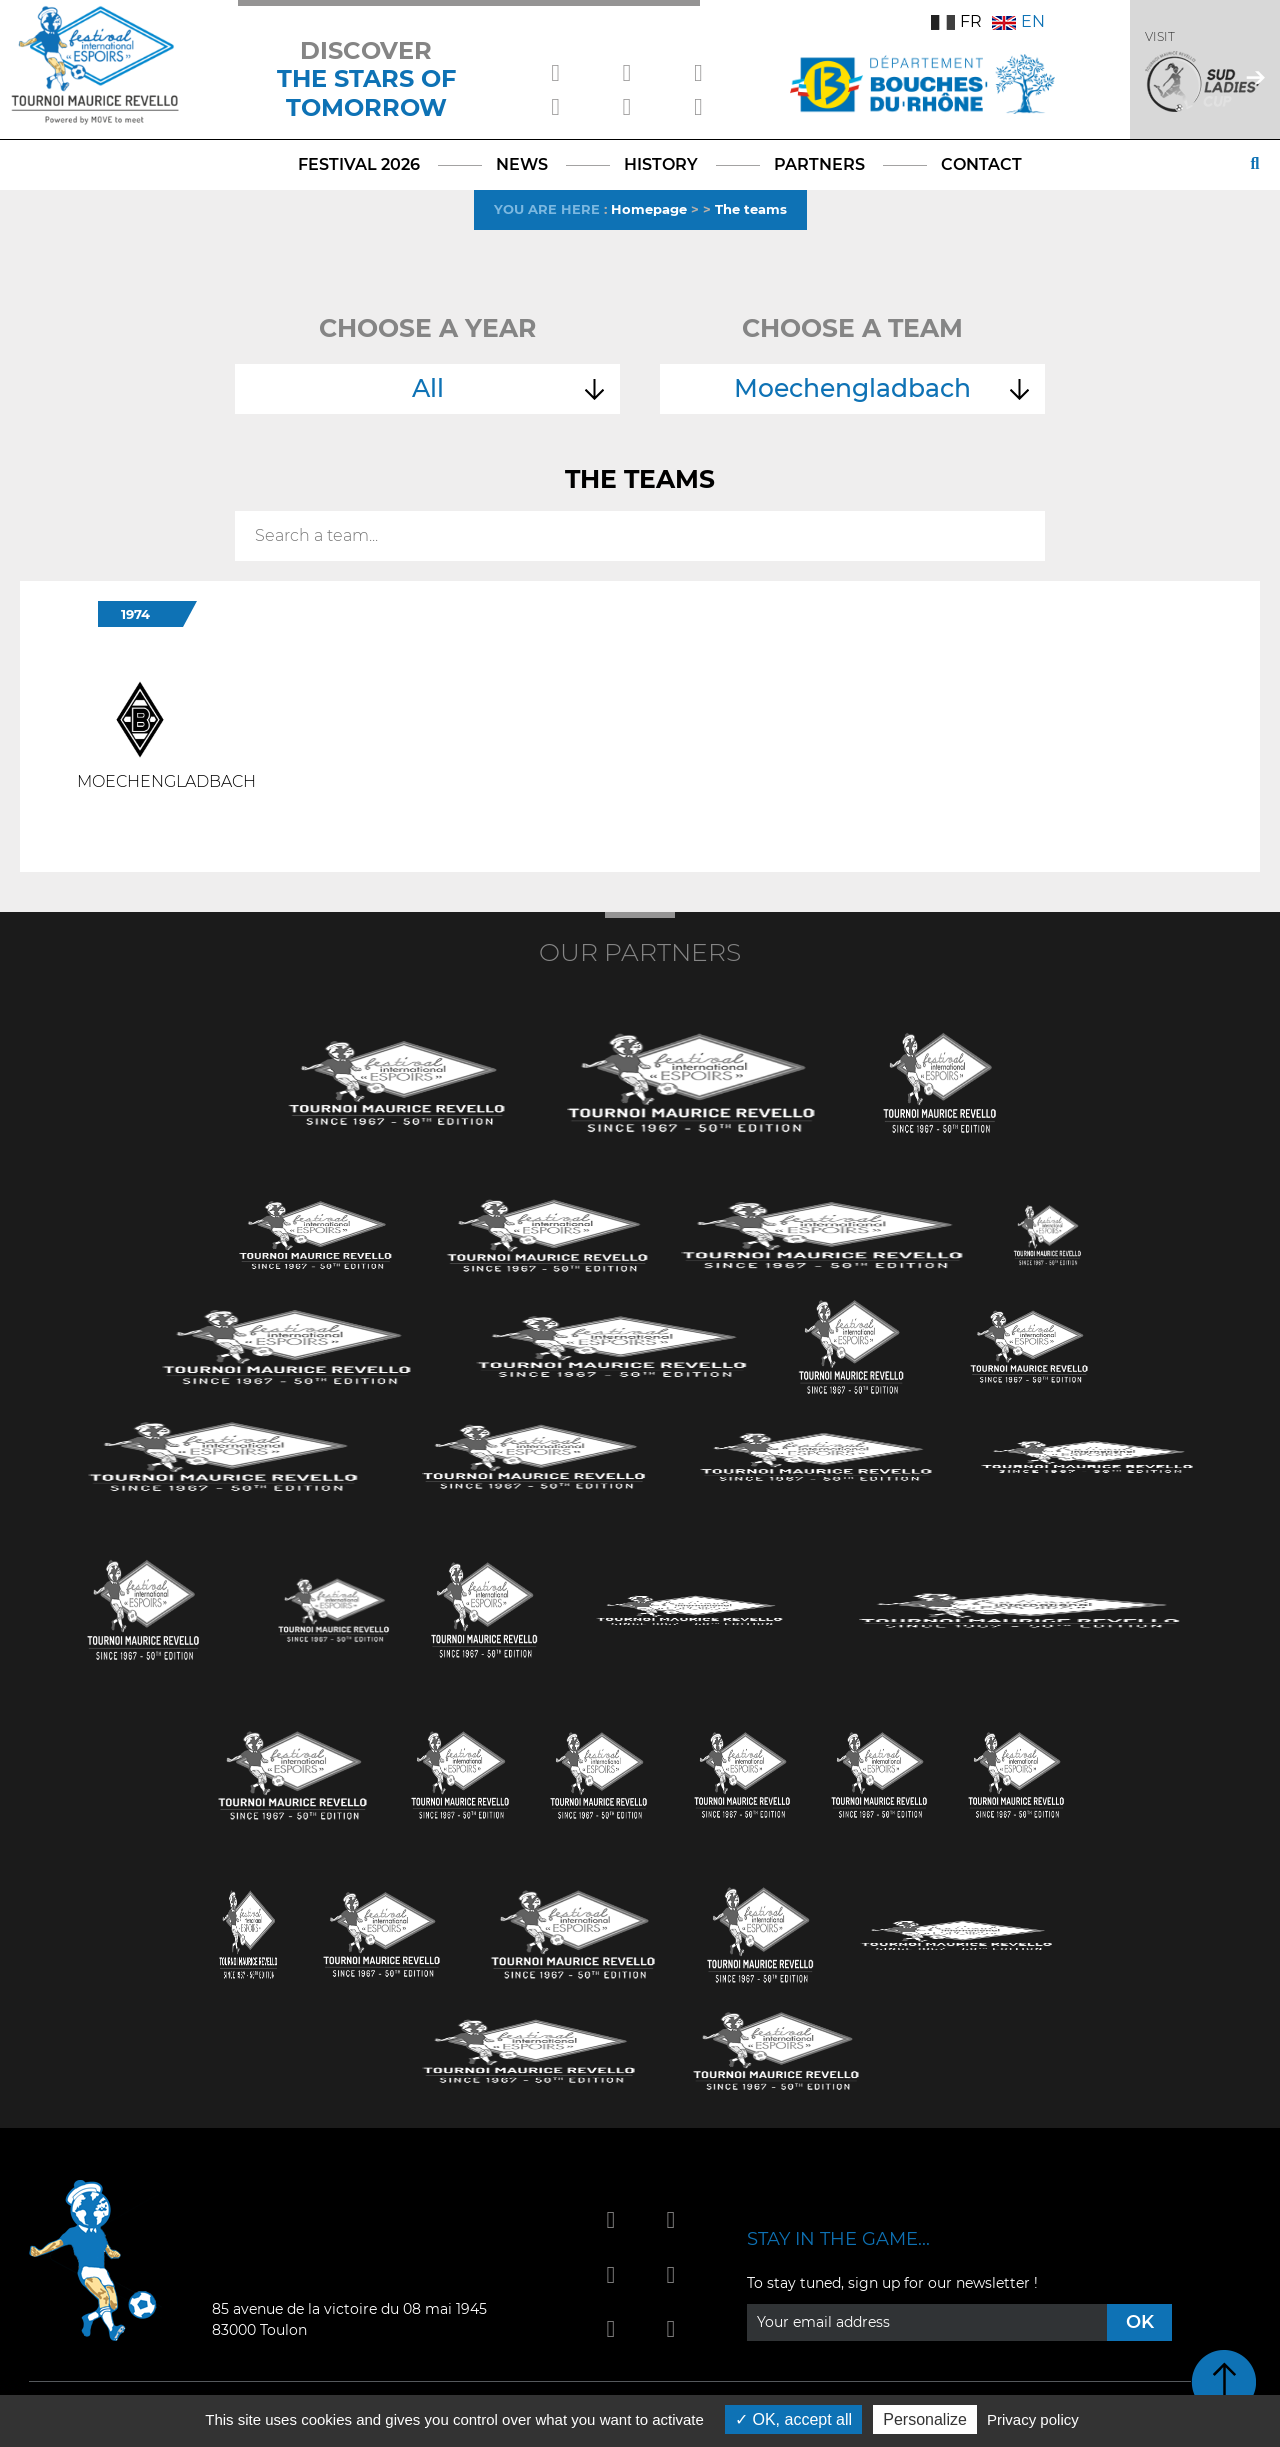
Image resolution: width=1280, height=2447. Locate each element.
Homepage (649, 209)
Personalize (925, 2419)
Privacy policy (1033, 2419)
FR (956, 21)
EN (1018, 21)
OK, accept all (793, 2419)
